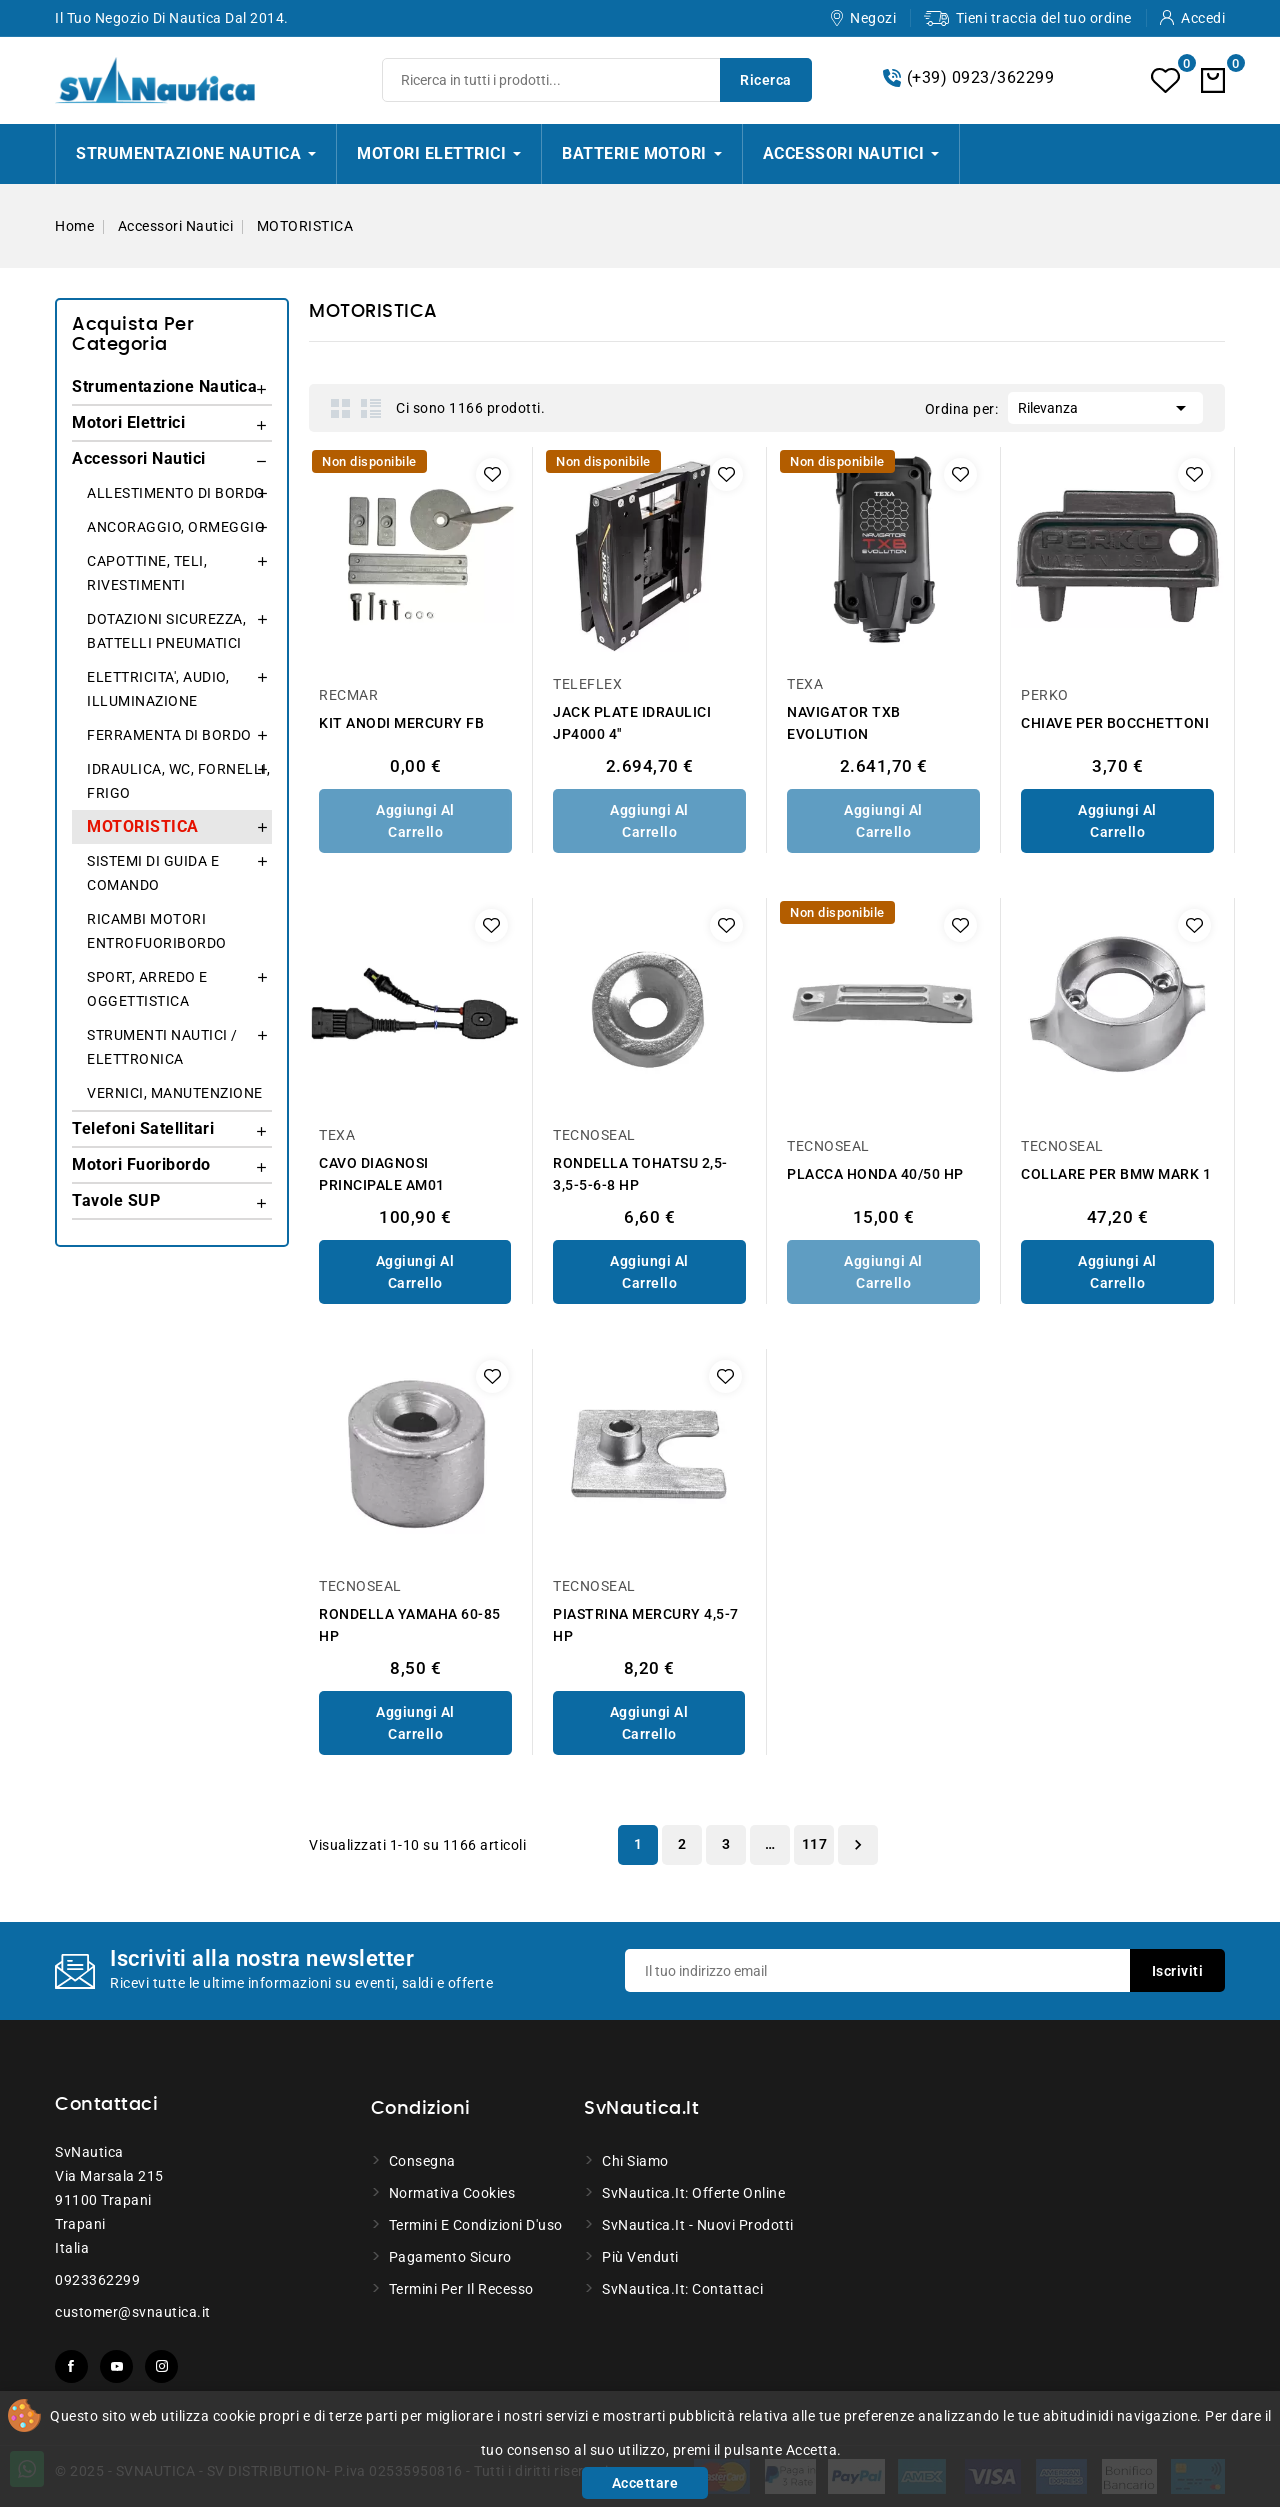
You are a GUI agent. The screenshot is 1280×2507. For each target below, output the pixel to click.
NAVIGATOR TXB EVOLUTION (844, 723)
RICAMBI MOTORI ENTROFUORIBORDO (157, 931)
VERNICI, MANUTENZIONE (175, 1093)
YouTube (116, 2366)
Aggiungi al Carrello (415, 821)
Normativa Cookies (452, 2193)
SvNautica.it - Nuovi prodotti (698, 2225)
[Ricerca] (597, 80)
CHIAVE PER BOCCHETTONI (1115, 723)
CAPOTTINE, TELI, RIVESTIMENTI (147, 573)
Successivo (858, 1845)
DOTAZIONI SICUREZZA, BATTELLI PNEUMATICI (166, 631)
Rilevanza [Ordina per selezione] (1105, 406)
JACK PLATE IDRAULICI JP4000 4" (632, 723)
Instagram (161, 2366)
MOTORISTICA (143, 826)
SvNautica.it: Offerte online (693, 2193)
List (371, 408)
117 (815, 1844)
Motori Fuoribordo (141, 1164)
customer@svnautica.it (133, 2312)
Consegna (422, 2161)
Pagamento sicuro (450, 2257)
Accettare (645, 2483)
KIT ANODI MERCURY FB (401, 723)
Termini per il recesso (461, 2289)
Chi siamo (635, 2161)
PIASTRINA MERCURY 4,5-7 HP (646, 1625)
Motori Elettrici (128, 422)
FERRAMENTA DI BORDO (169, 735)
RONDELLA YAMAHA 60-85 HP (410, 1625)
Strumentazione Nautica (164, 386)
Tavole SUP (116, 1200)
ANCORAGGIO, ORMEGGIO (176, 527)
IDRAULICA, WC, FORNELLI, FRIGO (178, 781)
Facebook (71, 2366)
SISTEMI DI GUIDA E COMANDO (153, 873)
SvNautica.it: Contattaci (682, 2289)
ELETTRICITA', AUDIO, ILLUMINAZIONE (158, 689)
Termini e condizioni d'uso (476, 2225)
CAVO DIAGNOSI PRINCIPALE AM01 (382, 1174)
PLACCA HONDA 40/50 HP (875, 1174)
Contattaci (106, 2105)
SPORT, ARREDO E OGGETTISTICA (147, 989)
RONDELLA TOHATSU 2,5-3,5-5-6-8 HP (640, 1174)
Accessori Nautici (139, 458)
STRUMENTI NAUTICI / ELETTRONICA (162, 1047)
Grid (341, 408)
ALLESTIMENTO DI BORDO (176, 493)
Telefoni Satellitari (143, 1128)
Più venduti (640, 2257)
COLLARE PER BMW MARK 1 (1116, 1174)
